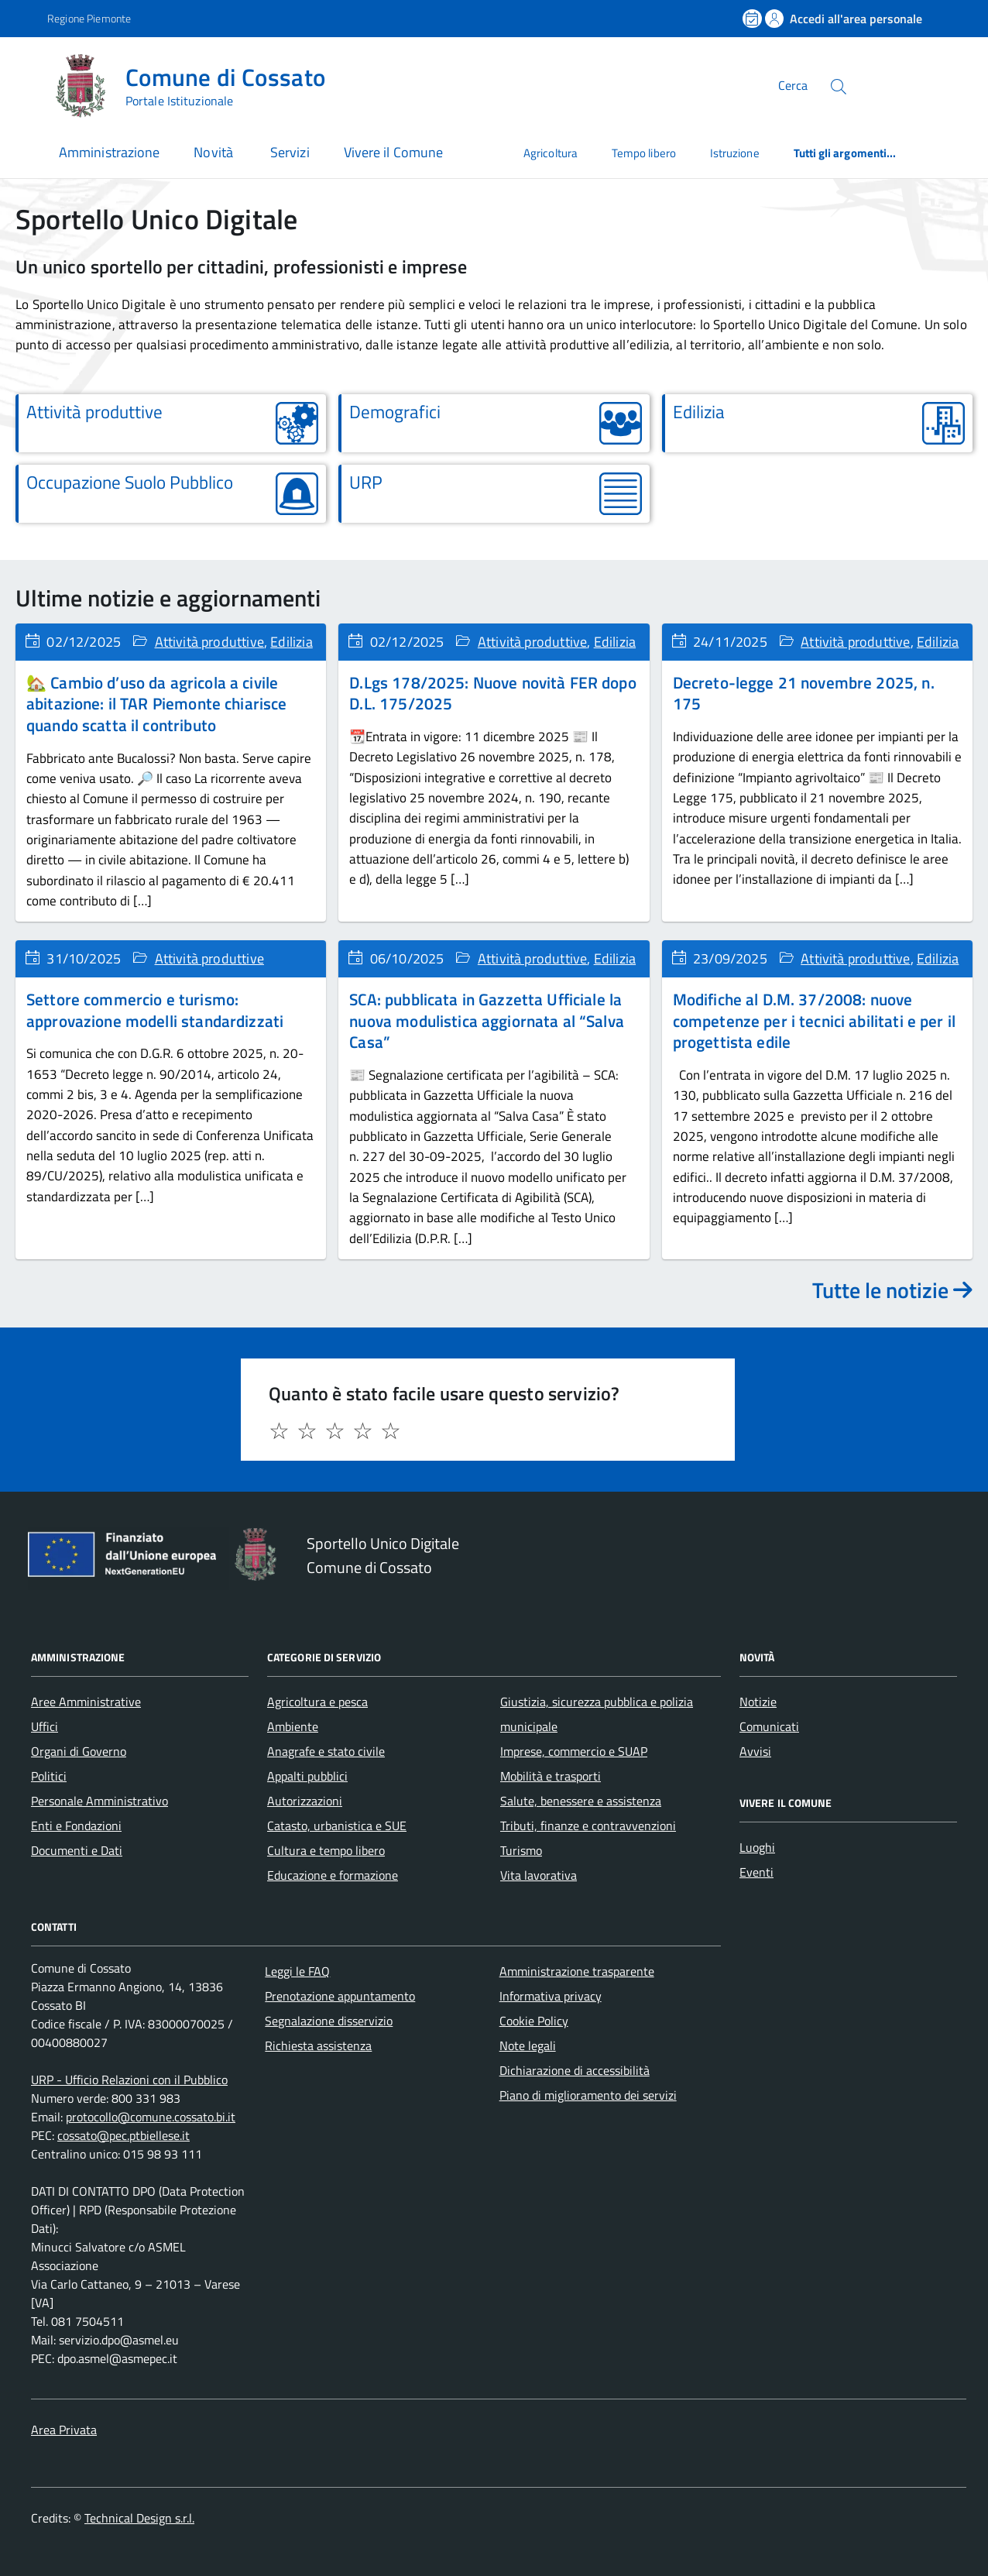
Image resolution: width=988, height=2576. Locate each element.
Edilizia (291, 641)
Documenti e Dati (76, 1850)
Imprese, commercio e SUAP (573, 1751)
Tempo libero (644, 153)
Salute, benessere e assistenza (580, 1800)
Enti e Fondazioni (76, 1825)
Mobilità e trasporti (550, 1776)
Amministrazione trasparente (576, 1971)
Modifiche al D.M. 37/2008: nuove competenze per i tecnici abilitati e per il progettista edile (814, 1020)
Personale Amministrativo (99, 1800)
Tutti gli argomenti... (845, 153)
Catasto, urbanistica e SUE (337, 1825)
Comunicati (769, 1726)
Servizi (290, 152)
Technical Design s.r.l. (139, 2518)
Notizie (758, 1701)
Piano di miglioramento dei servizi (588, 2095)
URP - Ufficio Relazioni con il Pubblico (129, 2079)
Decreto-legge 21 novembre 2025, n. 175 (804, 693)
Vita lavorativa (538, 1875)
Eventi (756, 1872)
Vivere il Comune (393, 152)
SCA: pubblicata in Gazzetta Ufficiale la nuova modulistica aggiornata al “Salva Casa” (486, 1020)
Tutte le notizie (892, 1290)
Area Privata (64, 2429)
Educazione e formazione (332, 1875)
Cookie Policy (533, 2020)
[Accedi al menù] (27, 83)
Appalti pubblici (307, 1776)
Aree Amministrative (86, 1701)
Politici (49, 1776)
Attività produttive (209, 641)
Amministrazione (109, 152)
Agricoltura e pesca (317, 1701)
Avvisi (755, 1751)
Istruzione (735, 153)
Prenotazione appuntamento (340, 1996)
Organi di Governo (78, 1751)
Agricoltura (550, 153)
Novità (215, 152)
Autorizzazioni (304, 1800)
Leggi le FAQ (297, 1971)
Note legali (527, 2045)
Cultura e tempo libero (326, 1850)
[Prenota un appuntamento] (753, 18)
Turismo (521, 1850)
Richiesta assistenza (318, 2045)
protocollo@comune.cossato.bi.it (150, 2116)
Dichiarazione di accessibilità (574, 2070)
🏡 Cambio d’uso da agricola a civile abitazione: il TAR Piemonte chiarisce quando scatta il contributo (156, 703)
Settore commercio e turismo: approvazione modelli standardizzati (154, 1010)
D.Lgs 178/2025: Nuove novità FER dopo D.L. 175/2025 (492, 693)
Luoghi (757, 1847)
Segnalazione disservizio (329, 2020)
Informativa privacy (550, 1996)
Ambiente (292, 1726)
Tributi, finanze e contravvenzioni (588, 1825)
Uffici (44, 1726)
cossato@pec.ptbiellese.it (123, 2135)
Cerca (793, 85)
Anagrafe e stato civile (326, 1751)
